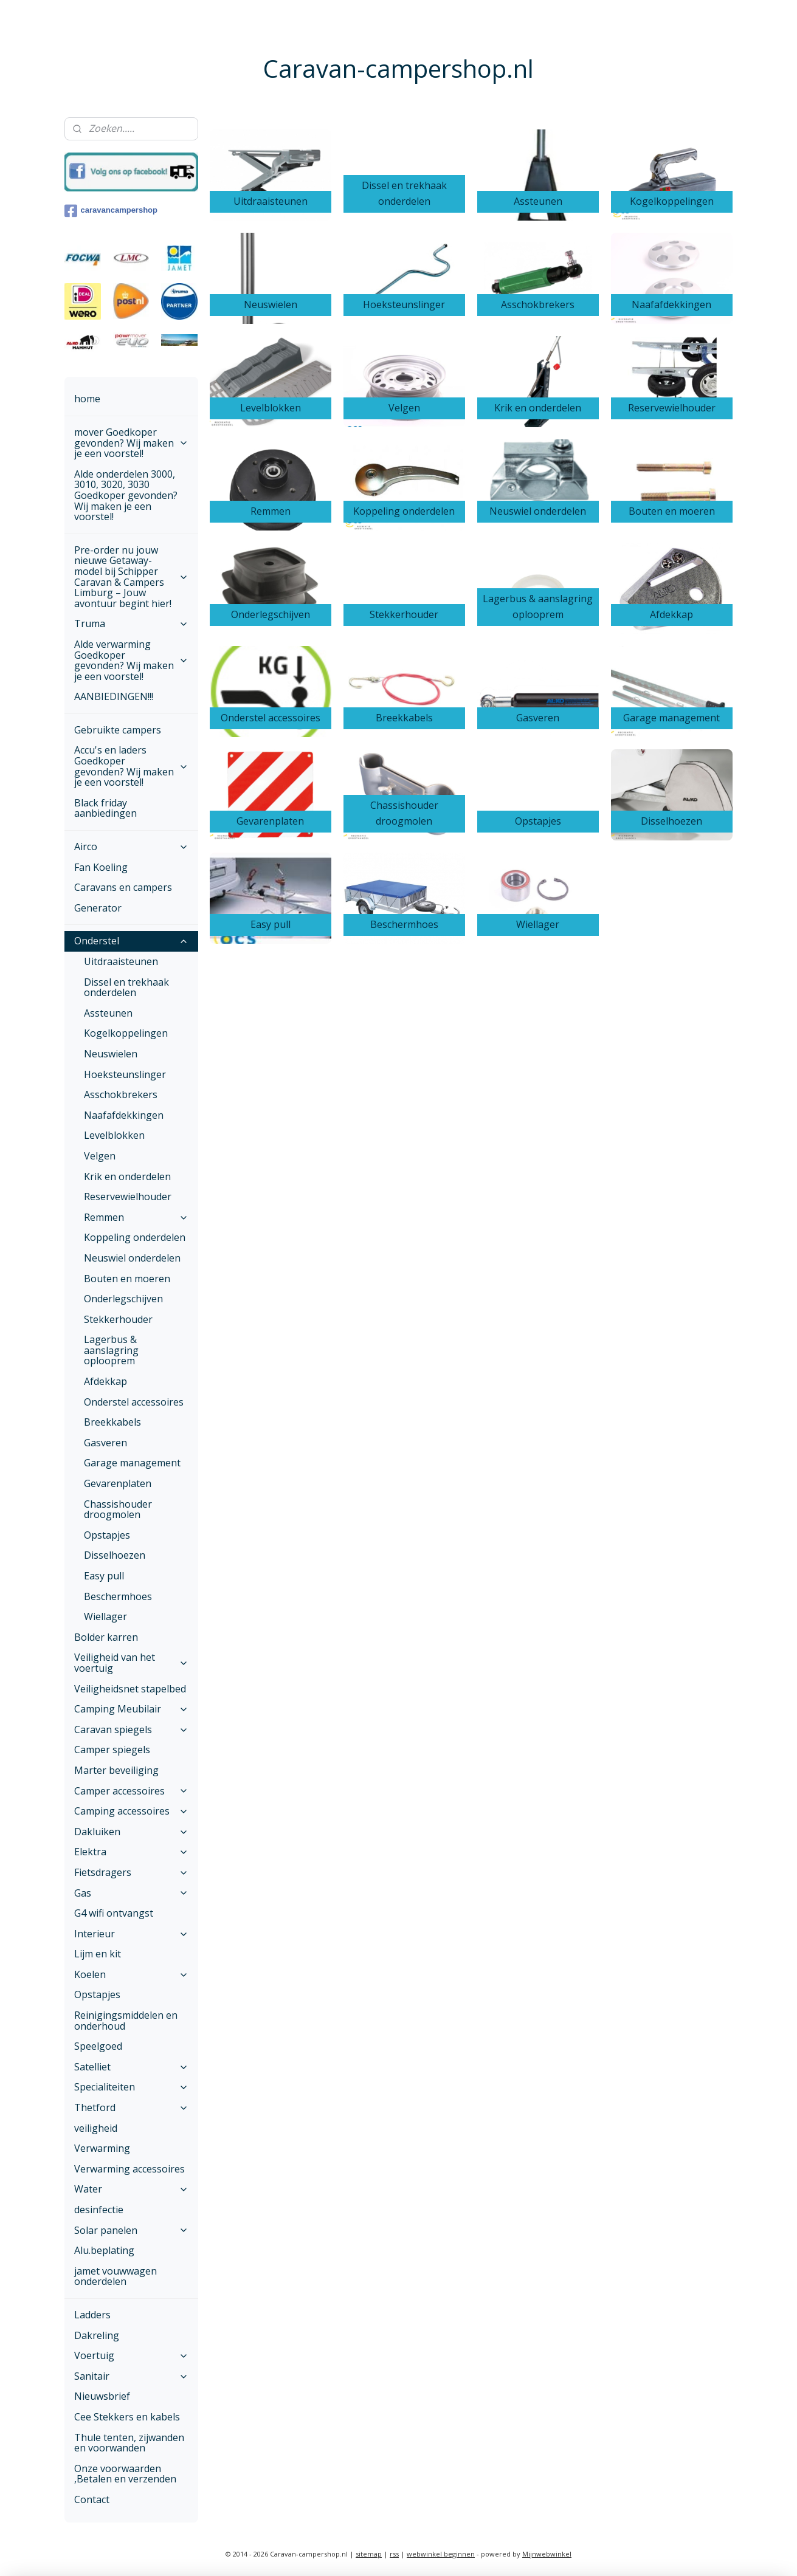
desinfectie (98, 2209)
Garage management (132, 1462)
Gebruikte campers (117, 730)
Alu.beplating (104, 2250)
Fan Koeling (101, 867)
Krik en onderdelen (127, 1176)
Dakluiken (131, 1831)
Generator (98, 908)
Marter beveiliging (116, 1770)
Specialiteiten (131, 2086)
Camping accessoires (131, 1811)
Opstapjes (107, 1535)
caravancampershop (110, 211)
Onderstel (131, 940)
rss (394, 2553)
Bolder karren (106, 1637)
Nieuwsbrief (102, 2396)
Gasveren (105, 1442)
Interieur (131, 1933)
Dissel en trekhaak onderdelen (126, 987)
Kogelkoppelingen (126, 1033)
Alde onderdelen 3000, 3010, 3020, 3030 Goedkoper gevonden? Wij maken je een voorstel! (126, 495)
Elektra (131, 1851)
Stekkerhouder (118, 1319)
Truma (131, 623)
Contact (91, 2499)
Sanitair (131, 2376)
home (87, 398)
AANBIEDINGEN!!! (113, 696)
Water (131, 2189)
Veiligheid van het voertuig (131, 1662)
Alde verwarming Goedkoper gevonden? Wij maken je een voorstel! (131, 660)
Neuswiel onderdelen (132, 1258)
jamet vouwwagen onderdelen (115, 2276)
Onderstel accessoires (134, 1402)
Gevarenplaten (117, 1483)
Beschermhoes (118, 1596)
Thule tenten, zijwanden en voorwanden (129, 2443)
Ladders (92, 2314)
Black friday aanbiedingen (105, 808)
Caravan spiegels (131, 1729)
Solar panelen (131, 2230)
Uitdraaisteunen (121, 961)
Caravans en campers (123, 887)
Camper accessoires (131, 1791)
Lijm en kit (97, 1953)
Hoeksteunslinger (125, 1074)
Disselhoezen (114, 1555)
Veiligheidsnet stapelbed (130, 1688)
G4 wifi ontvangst (113, 1913)
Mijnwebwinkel (546, 2553)
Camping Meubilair (131, 1709)
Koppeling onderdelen (134, 1237)
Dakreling (96, 2335)
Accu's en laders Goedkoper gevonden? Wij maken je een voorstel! (131, 766)
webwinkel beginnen (441, 2553)
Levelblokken (114, 1135)
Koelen (131, 1974)
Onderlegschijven (123, 1298)
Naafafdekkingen (124, 1115)
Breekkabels (112, 1422)
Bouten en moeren (127, 1278)
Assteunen (108, 1013)
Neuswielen (110, 1053)
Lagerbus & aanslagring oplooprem (111, 1350)
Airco (131, 846)
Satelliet (131, 2066)
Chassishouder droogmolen (118, 1509)
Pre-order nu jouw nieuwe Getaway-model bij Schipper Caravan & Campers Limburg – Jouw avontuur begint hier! (131, 576)
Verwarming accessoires (129, 2169)
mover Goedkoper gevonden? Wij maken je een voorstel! (131, 442)
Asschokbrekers (120, 1094)
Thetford (131, 2107)
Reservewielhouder (127, 1196)
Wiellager (105, 1616)
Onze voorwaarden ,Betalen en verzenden (125, 2474)
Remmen (136, 1217)
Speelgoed (98, 2046)
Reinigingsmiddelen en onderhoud (126, 2020)
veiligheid (95, 2128)
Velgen (100, 1156)
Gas (131, 1893)
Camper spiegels (112, 1749)
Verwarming (102, 2148)
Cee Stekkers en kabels (127, 2416)
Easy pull (104, 1575)
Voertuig (131, 2355)
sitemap (369, 2553)
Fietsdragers (131, 1872)
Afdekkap (105, 1381)
